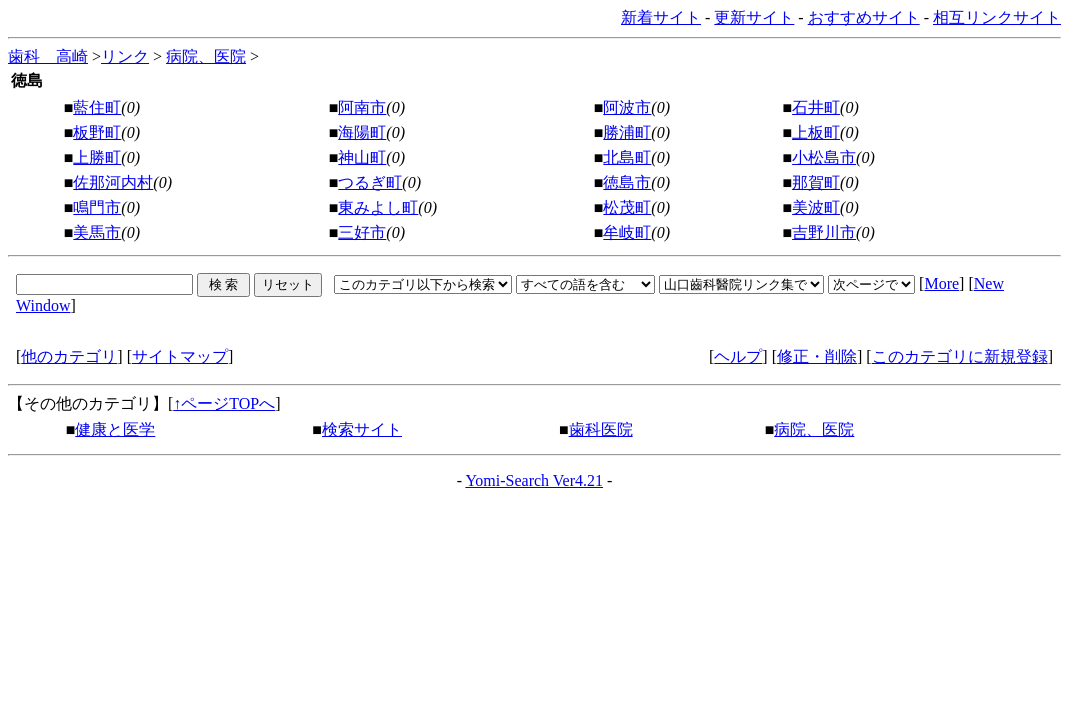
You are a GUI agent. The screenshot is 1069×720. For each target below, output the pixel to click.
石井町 (816, 107)
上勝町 (97, 157)
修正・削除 (817, 356)
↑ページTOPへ (224, 403)
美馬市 (97, 232)
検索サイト (362, 429)
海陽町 (362, 132)
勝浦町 (627, 132)
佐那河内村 (113, 182)
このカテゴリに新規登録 (960, 356)
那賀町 (816, 182)
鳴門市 (97, 207)
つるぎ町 (370, 182)
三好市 (362, 232)
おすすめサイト (864, 17)
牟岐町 (627, 232)
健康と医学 (115, 429)
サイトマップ (180, 356)
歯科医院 (601, 429)
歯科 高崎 (48, 56)
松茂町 (627, 207)
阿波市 (627, 107)
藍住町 (97, 107)
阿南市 (362, 107)
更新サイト (754, 17)
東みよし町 (378, 207)
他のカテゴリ (69, 356)
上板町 (816, 132)
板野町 (97, 132)
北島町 (627, 157)
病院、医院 (206, 56)
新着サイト (661, 17)
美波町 (816, 207)
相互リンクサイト (997, 17)
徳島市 (627, 182)
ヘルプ (738, 356)
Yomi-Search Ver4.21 (534, 480)
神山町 (362, 157)
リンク (125, 56)
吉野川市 (824, 232)
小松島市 (824, 157)
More (941, 283)
